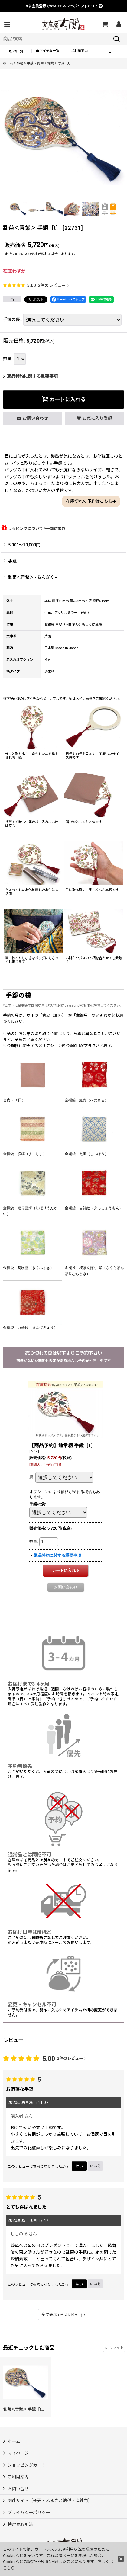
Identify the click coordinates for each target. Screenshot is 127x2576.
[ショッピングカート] (104, 24)
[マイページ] (118, 24)
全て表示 (63, 2314)
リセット (114, 2347)
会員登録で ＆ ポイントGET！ (64, 6)
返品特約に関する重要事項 (30, 376)
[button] (7, 24)
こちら (9, 2568)
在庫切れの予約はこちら (91, 501)
